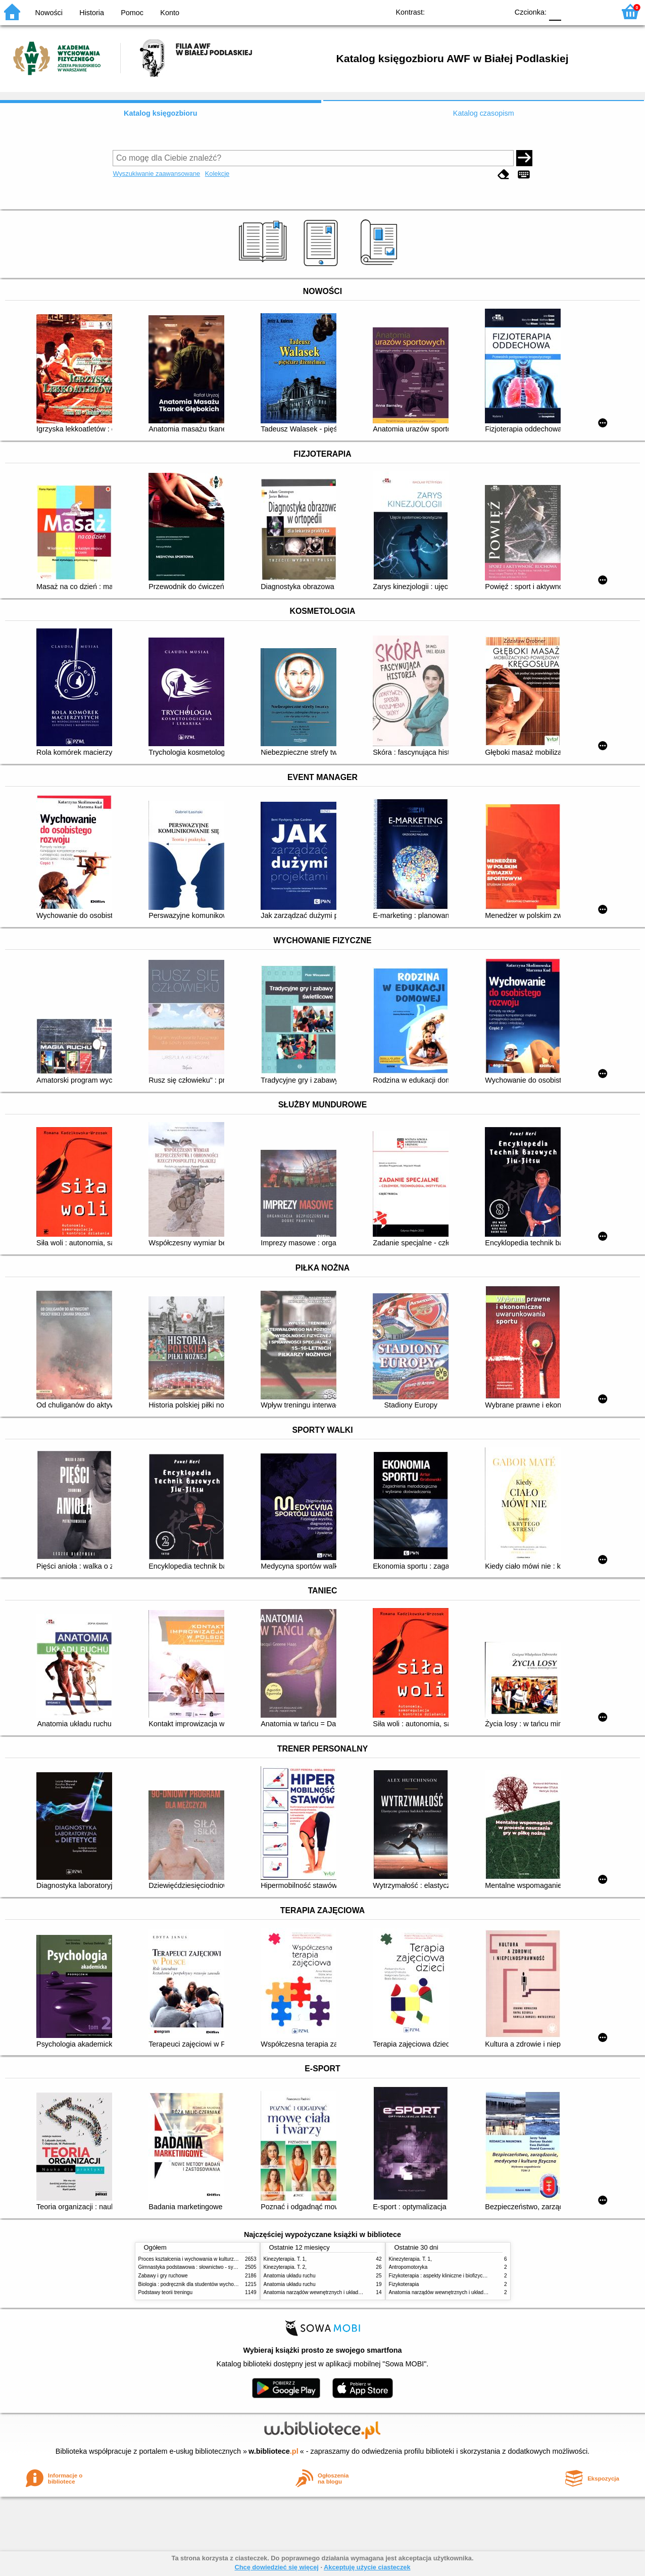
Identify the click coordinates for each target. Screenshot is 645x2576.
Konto (169, 13)
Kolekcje (217, 173)
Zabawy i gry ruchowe (163, 2275)
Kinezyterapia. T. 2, (285, 2267)
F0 (555, 11)
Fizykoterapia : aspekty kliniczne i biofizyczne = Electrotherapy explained (471, 2275)
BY (497, 11)
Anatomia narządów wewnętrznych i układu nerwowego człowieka (338, 2292)
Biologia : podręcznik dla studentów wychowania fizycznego (205, 2284)
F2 (596, 11)
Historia (91, 13)
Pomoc (132, 13)
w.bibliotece (274, 2451)
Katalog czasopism (483, 113)
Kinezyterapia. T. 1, (285, 2259)
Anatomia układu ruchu (290, 2275)
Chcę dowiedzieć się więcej (276, 2567)
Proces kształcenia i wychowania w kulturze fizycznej (198, 2259)
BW (456, 11)
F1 (572, 11)
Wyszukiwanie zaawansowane (156, 173)
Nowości (49, 13)
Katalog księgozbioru (160, 113)
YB (477, 11)
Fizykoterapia (404, 2284)
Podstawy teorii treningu (165, 2292)
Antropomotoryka (408, 2267)
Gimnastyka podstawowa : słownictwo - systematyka (197, 2267)
